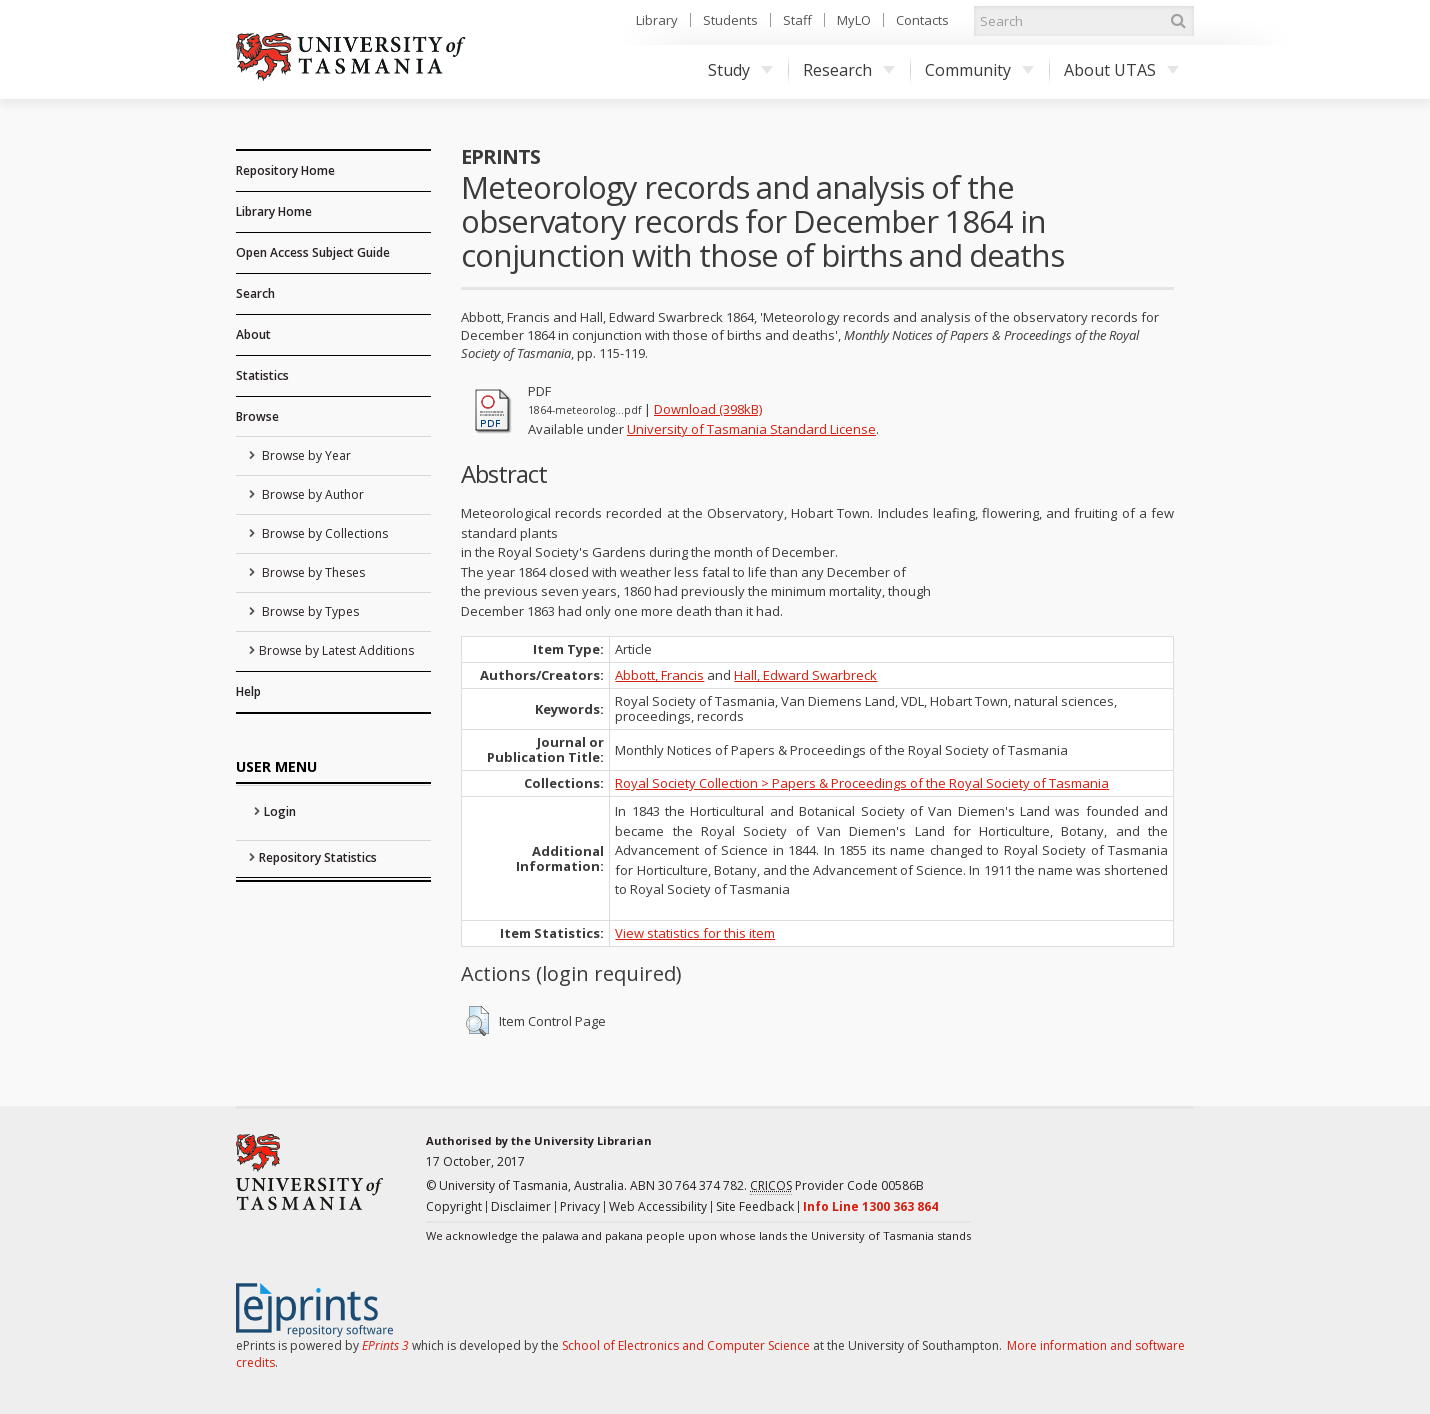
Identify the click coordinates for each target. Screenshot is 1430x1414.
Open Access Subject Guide (313, 252)
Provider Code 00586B (837, 1186)
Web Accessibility (658, 1206)
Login (280, 811)
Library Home (274, 211)
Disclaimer (521, 1206)
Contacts (922, 20)
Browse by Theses (312, 572)
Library (657, 20)
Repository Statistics (318, 857)
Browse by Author (311, 494)
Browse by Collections (323, 533)
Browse (257, 416)
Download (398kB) (708, 409)
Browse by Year (305, 455)
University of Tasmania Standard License (751, 429)
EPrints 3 (385, 1345)
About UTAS (1121, 70)
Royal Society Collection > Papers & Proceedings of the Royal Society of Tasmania (862, 783)
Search (255, 293)
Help (248, 691)
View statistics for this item (695, 933)
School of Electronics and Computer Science (686, 1345)
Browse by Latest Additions (336, 650)
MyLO (854, 20)
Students (730, 20)
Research (849, 70)
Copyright (454, 1206)
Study (740, 70)
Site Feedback (755, 1206)
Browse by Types (309, 611)
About (253, 334)
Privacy (580, 1206)
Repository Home (285, 170)
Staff (797, 20)
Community (979, 70)
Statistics (262, 375)
